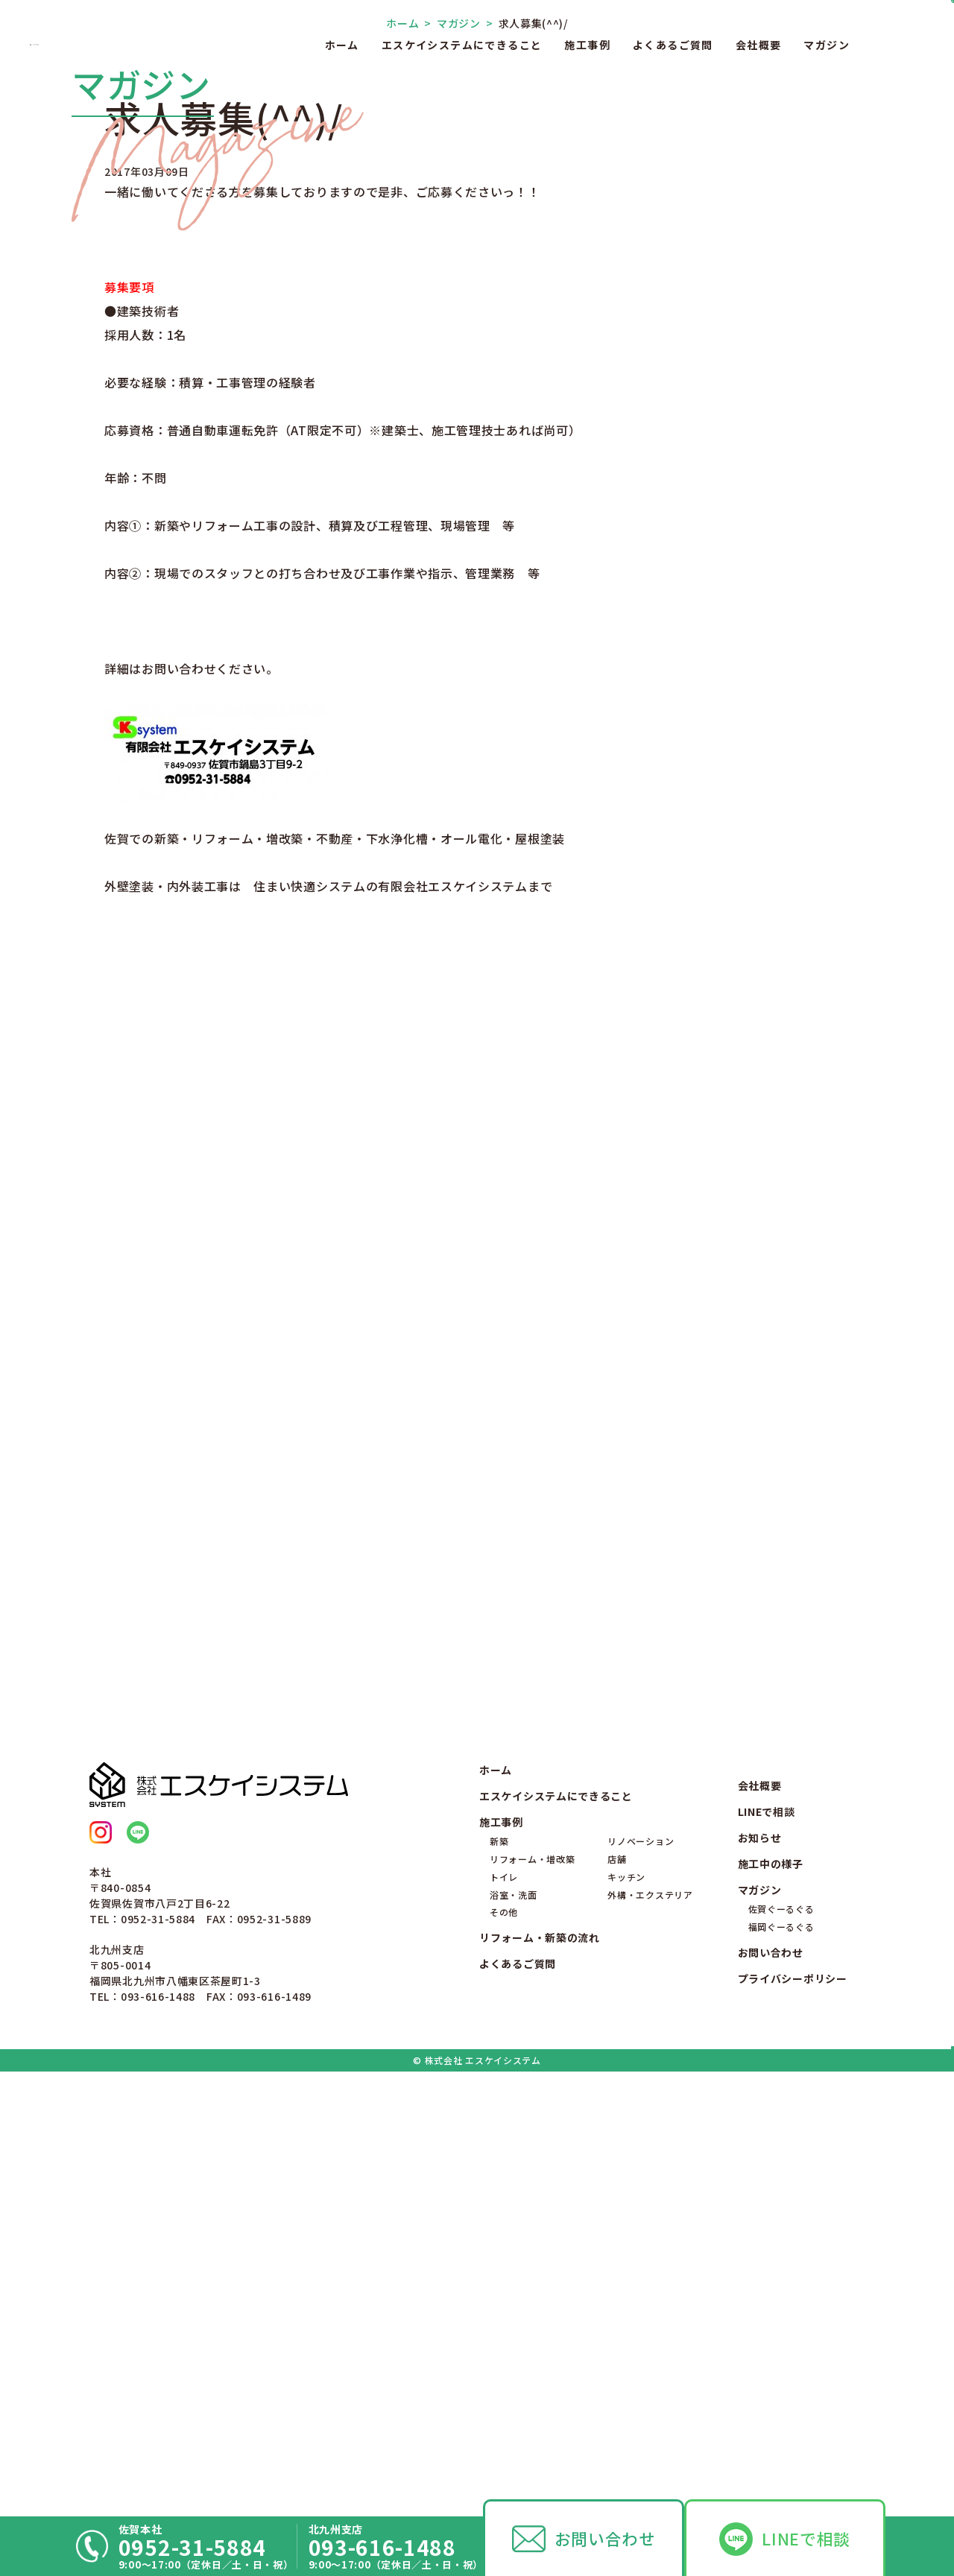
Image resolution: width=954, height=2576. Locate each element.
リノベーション (640, 2271)
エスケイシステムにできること (462, 44)
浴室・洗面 (513, 2324)
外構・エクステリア (649, 2324)
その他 (504, 2342)
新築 (499, 2271)
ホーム (342, 44)
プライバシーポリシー (792, 2409)
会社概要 (759, 44)
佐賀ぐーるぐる (781, 2339)
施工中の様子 (770, 2294)
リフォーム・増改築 (532, 2289)
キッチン (626, 2306)
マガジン (826, 44)
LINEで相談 (806, 2538)
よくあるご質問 (673, 44)
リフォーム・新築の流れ (539, 2368)
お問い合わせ (605, 2538)
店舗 (616, 2289)
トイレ (504, 2306)
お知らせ (760, 2268)
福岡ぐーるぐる (781, 2357)
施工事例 (587, 44)
